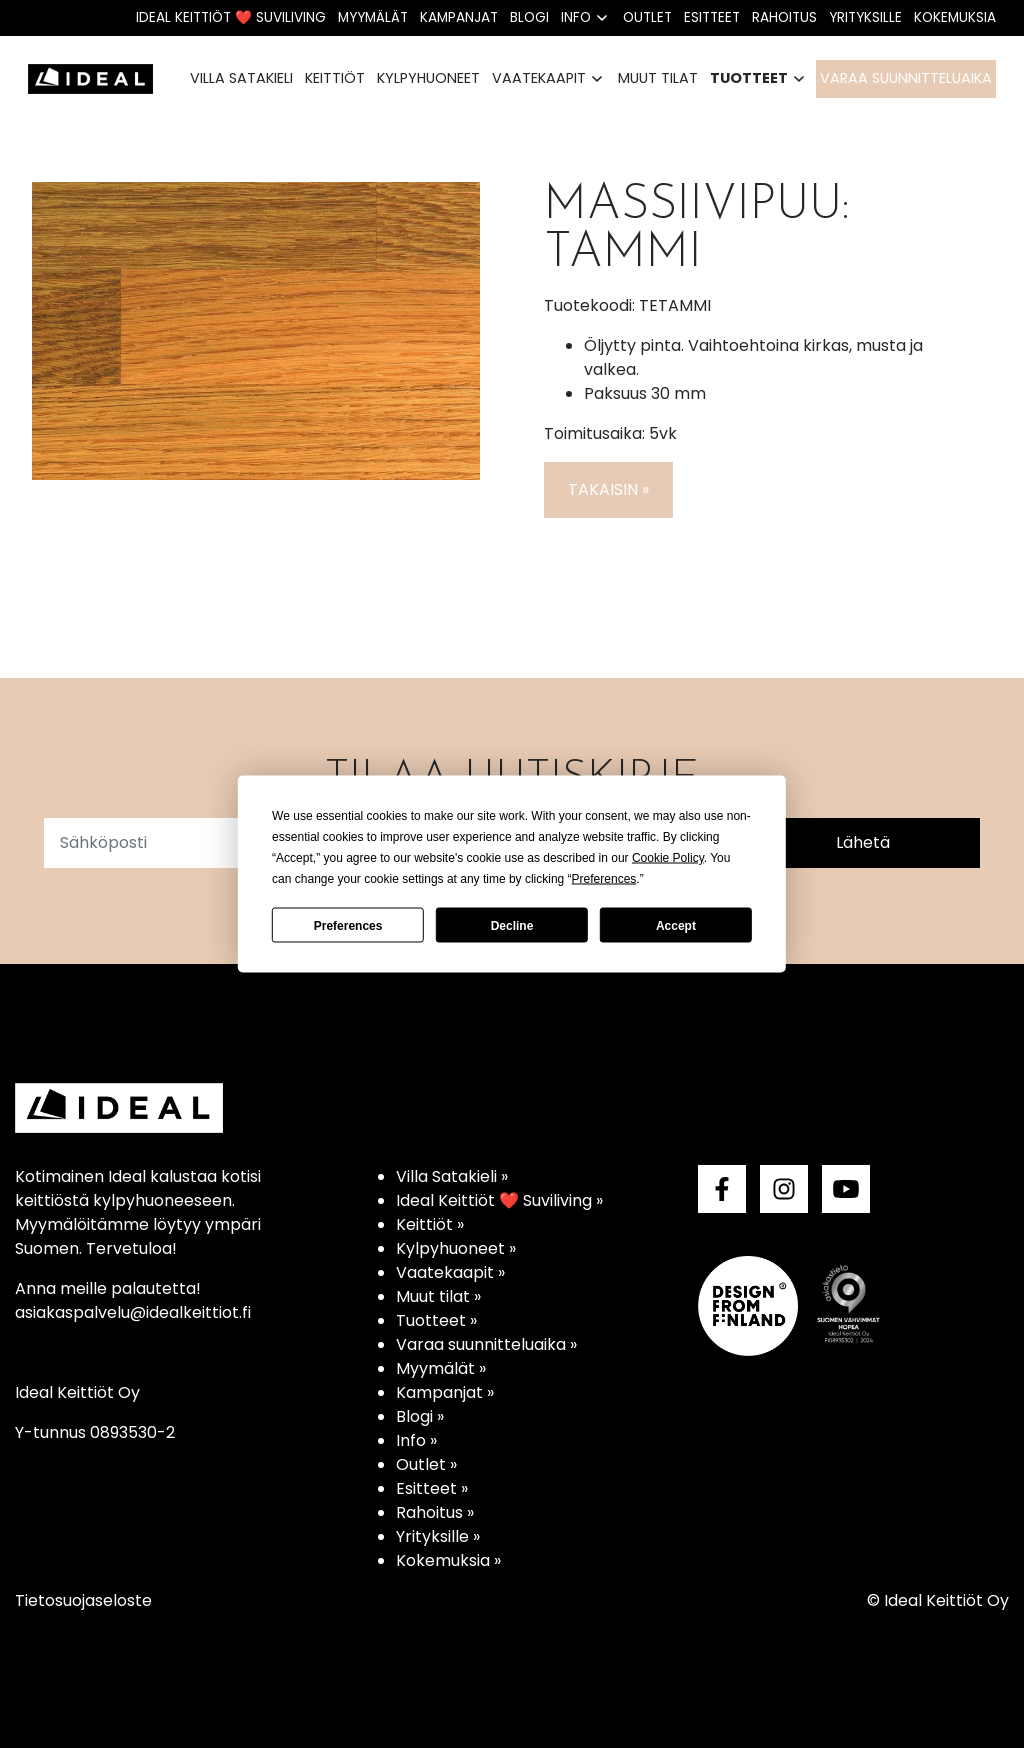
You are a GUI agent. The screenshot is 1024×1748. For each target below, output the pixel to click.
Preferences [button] (604, 879)
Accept (676, 925)
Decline (512, 925)
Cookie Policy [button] (668, 858)
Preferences (348, 925)
